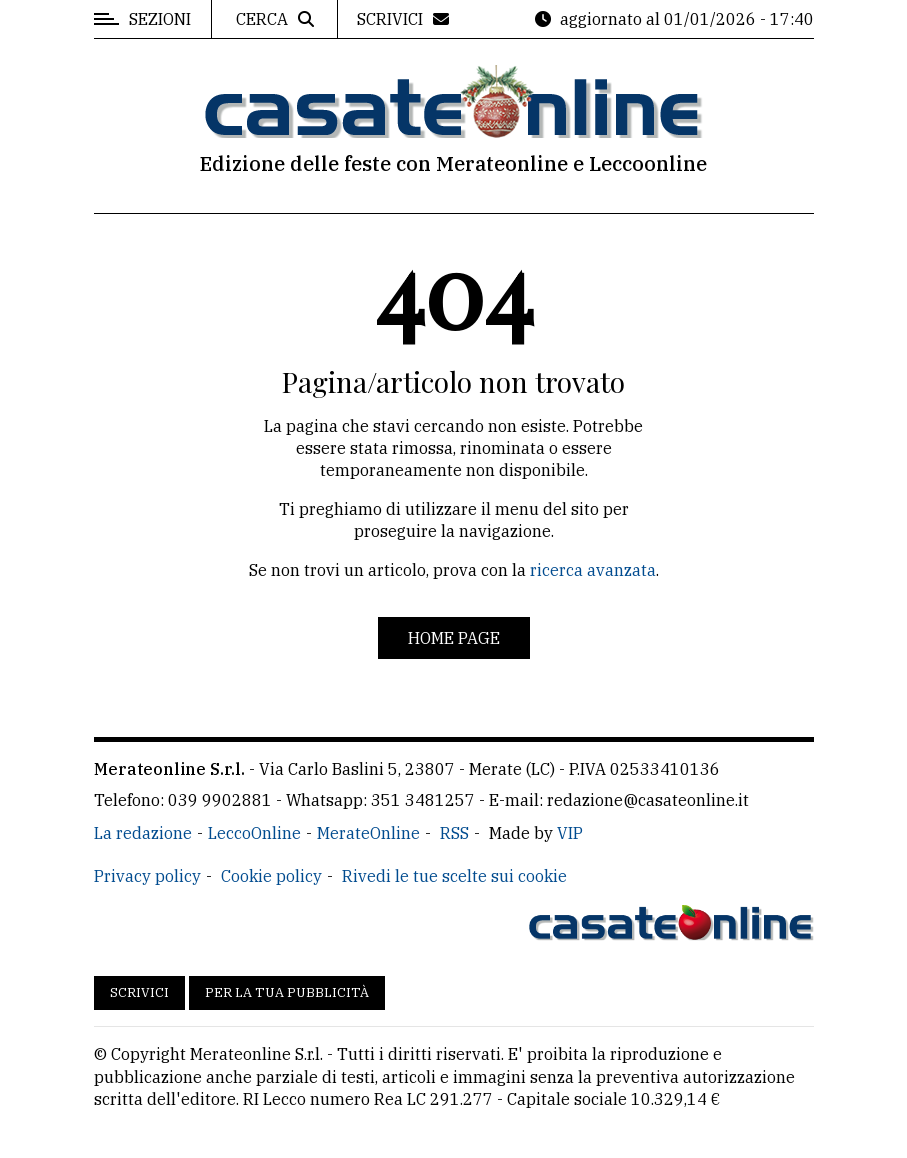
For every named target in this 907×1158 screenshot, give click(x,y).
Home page (454, 638)
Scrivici (139, 992)
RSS (454, 833)
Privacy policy (147, 876)
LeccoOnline (254, 833)
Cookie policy (271, 876)
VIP (570, 833)
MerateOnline (368, 833)
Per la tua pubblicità (287, 992)
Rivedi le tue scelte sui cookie (454, 876)
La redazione (143, 833)
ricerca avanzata (593, 570)
